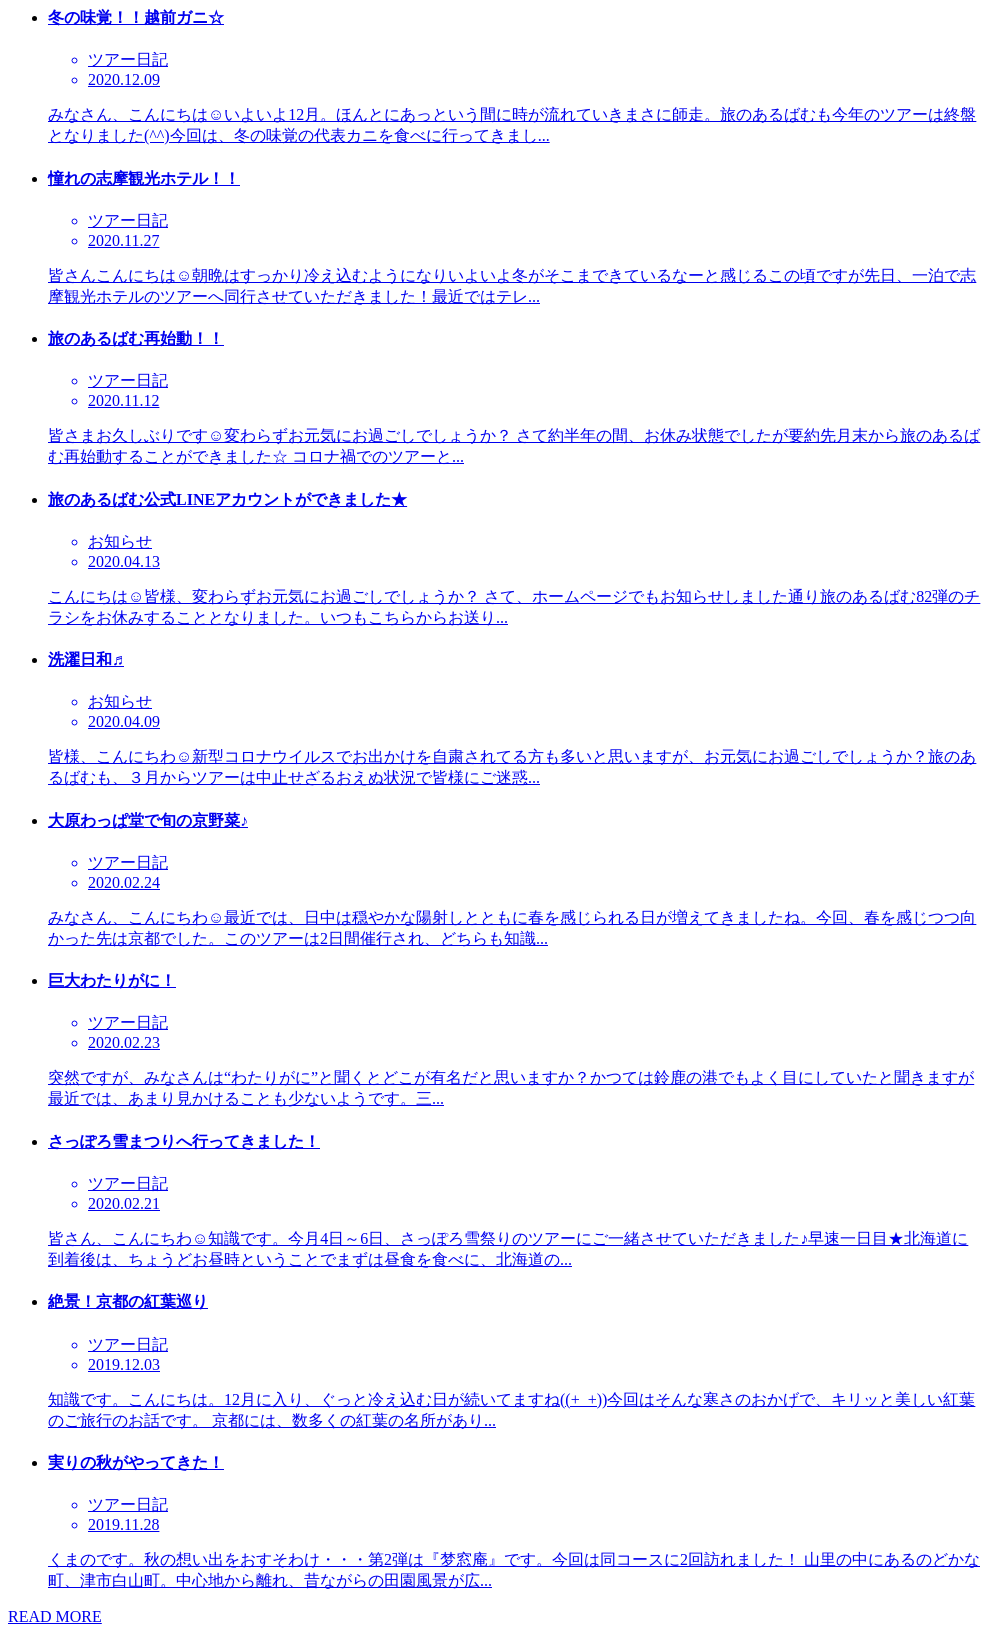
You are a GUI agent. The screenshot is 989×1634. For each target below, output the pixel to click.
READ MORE (55, 1616)
